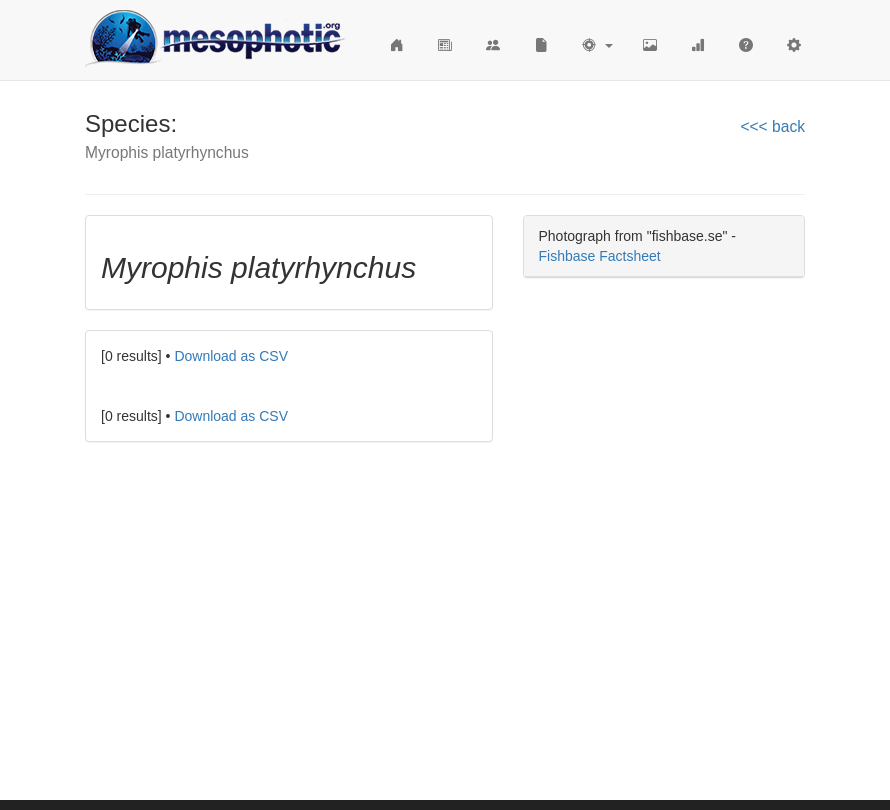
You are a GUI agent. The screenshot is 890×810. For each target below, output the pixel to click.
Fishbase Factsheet (600, 256)
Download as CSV (231, 356)
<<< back (772, 126)
